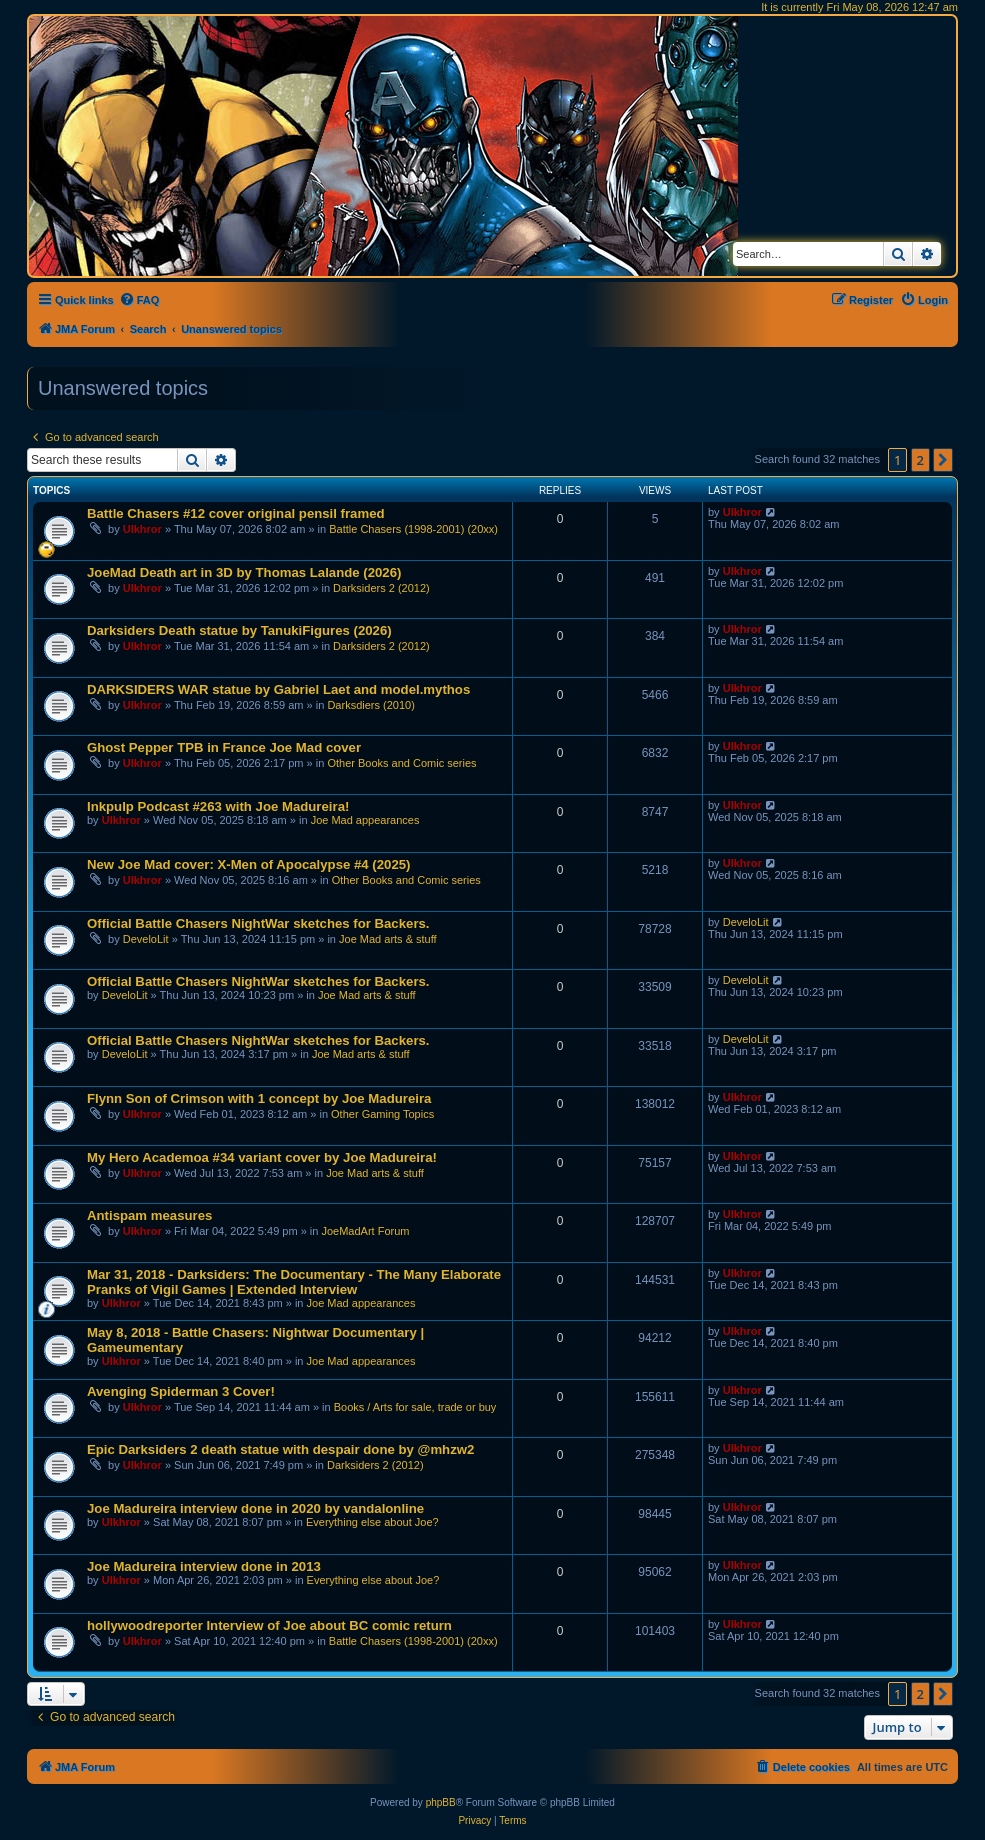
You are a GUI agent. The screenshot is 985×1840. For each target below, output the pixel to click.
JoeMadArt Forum (365, 1231)
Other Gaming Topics (382, 1114)
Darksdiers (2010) (370, 705)
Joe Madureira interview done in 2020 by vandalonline (255, 1508)
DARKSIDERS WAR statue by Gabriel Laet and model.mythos (278, 689)
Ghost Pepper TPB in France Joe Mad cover (224, 747)
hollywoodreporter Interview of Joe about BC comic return (269, 1625)
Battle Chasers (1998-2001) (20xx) (413, 529)
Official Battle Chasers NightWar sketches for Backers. (258, 923)
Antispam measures (149, 1215)
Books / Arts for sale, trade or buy (415, 1407)
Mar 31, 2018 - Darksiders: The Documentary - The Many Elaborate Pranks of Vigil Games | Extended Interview (294, 1282)
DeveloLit (146, 939)
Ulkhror (142, 529)
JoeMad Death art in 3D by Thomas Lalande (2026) (244, 572)
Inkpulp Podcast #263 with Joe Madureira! (218, 806)
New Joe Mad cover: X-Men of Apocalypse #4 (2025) (248, 864)
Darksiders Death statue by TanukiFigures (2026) (239, 630)
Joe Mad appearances (365, 820)
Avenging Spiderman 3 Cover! (181, 1391)
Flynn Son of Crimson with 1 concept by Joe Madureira (259, 1098)
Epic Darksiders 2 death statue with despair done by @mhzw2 (280, 1449)
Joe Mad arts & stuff (388, 939)
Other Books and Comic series (401, 763)
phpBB (441, 1802)
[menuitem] (139, 300)
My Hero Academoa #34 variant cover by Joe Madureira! (262, 1157)
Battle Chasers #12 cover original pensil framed (236, 513)
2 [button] (920, 460)
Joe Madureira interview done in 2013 (204, 1566)
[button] (943, 460)
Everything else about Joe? (372, 1522)
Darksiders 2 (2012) (381, 588)
